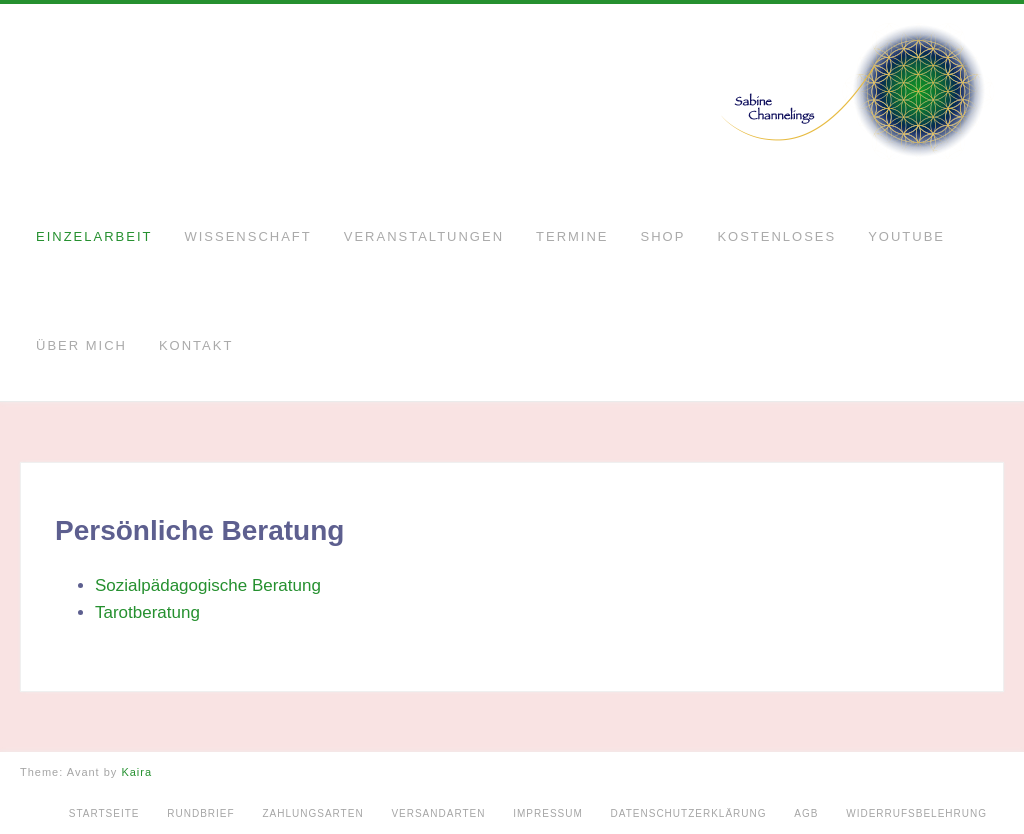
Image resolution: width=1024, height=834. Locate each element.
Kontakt (196, 345)
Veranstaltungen (424, 236)
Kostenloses (776, 236)
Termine (572, 236)
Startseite (104, 813)
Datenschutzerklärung (689, 813)
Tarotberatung (147, 612)
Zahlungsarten (312, 813)
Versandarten (438, 813)
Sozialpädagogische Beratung (208, 585)
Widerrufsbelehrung (916, 813)
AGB (806, 813)
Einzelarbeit (94, 236)
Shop (663, 236)
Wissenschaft (247, 236)
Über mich (81, 345)
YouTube (906, 236)
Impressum (548, 813)
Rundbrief (200, 813)
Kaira (136, 772)
